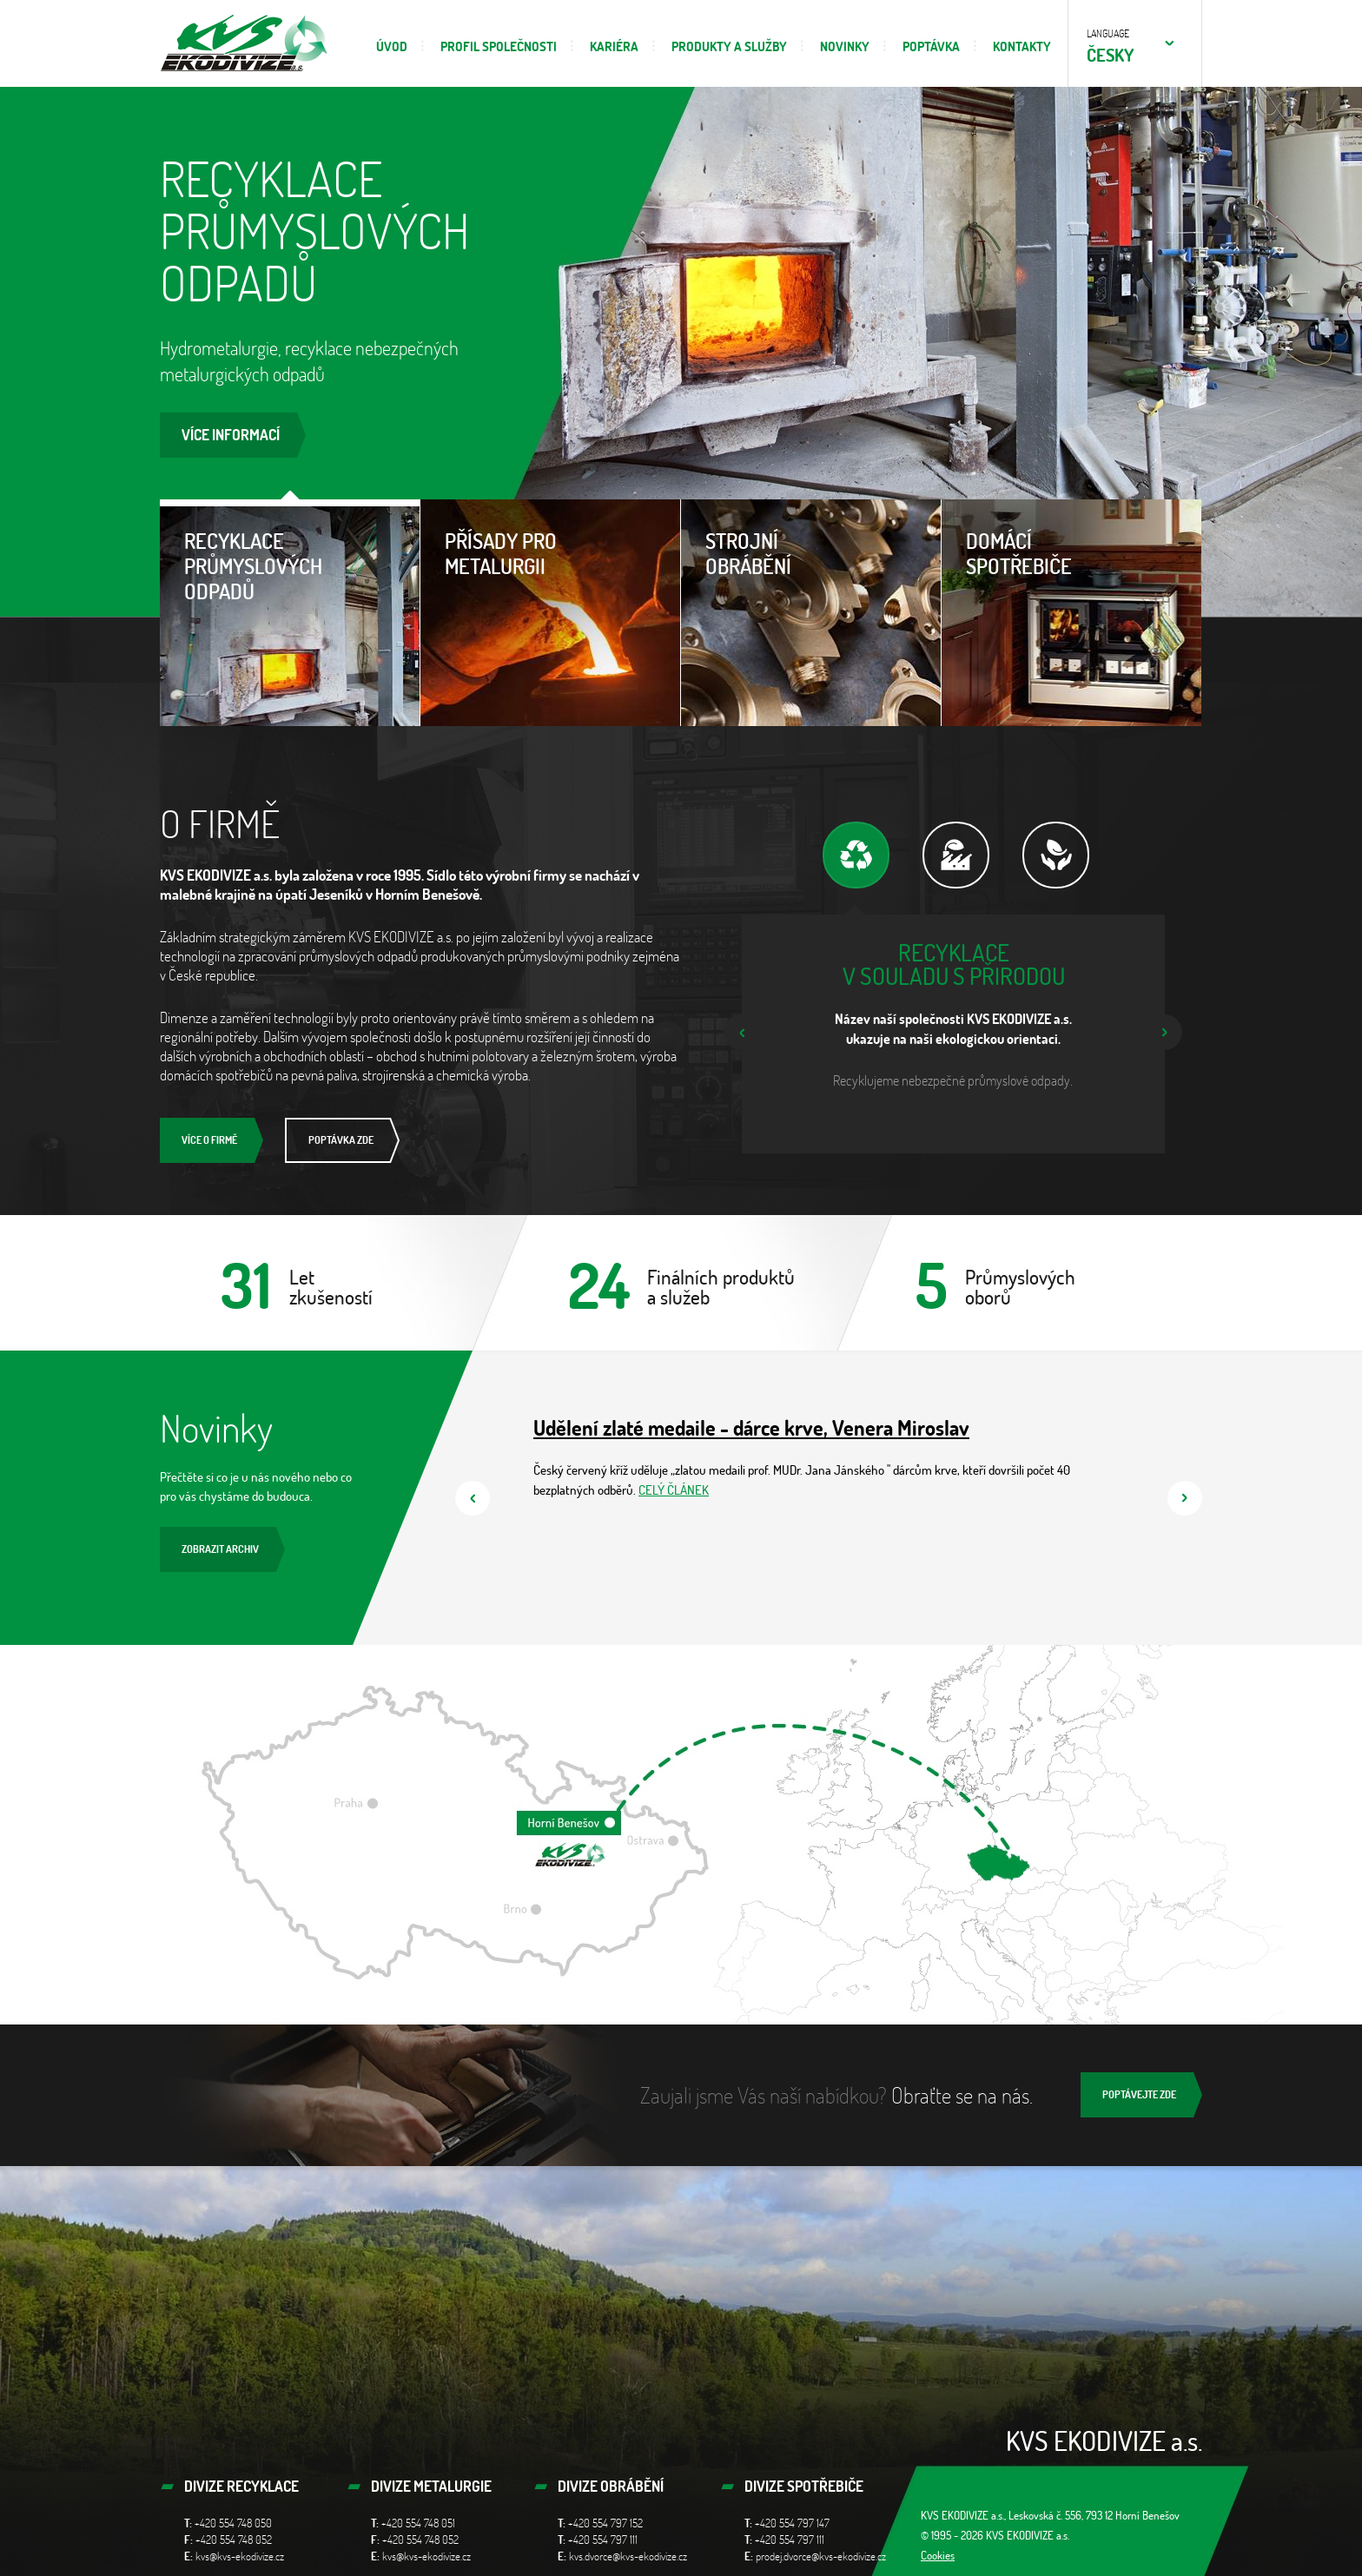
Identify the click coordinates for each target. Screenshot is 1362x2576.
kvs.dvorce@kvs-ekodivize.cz (628, 2556)
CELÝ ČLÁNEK (673, 1490)
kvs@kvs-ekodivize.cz (239, 2556)
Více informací (231, 435)
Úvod (391, 46)
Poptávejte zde (1139, 2094)
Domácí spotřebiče (1071, 539)
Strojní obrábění (811, 539)
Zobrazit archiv (220, 1549)
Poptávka (931, 46)
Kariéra (614, 46)
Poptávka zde (341, 1139)
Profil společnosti (498, 46)
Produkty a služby (729, 46)
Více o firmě (209, 1139)
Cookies (938, 2555)
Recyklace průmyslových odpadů (290, 551)
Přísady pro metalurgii (550, 539)
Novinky (844, 46)
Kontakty (1022, 46)
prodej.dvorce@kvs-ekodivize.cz (821, 2556)
